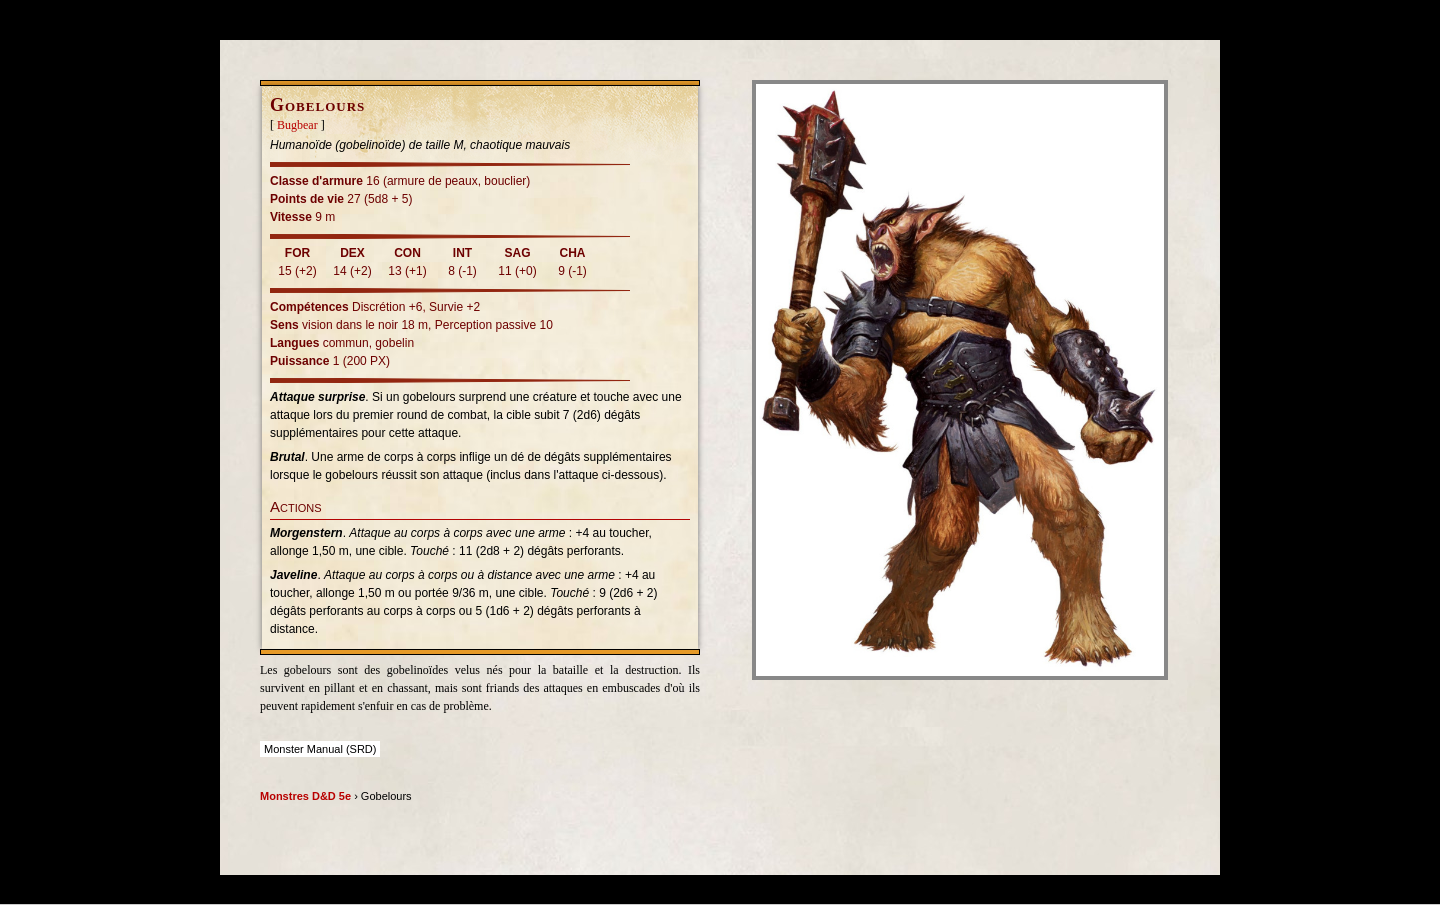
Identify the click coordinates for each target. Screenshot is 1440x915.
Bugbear (297, 125)
